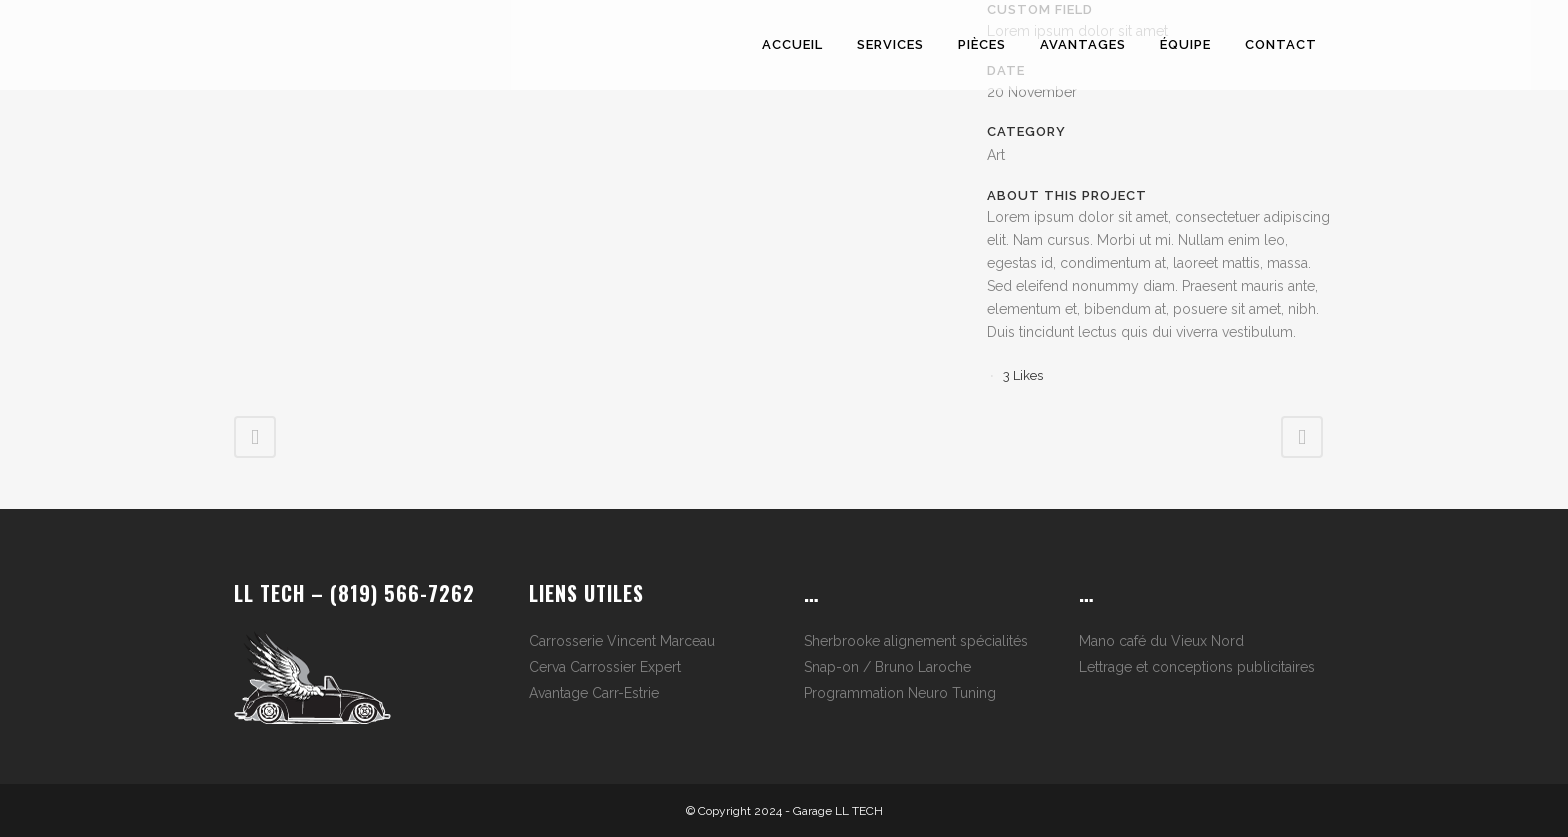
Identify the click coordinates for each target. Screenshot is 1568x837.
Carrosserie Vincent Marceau (622, 641)
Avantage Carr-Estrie (594, 693)
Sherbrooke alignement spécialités (916, 641)
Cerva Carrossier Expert (605, 667)
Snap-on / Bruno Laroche (887, 667)
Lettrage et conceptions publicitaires (1197, 667)
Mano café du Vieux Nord (1161, 641)
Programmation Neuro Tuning (900, 693)
